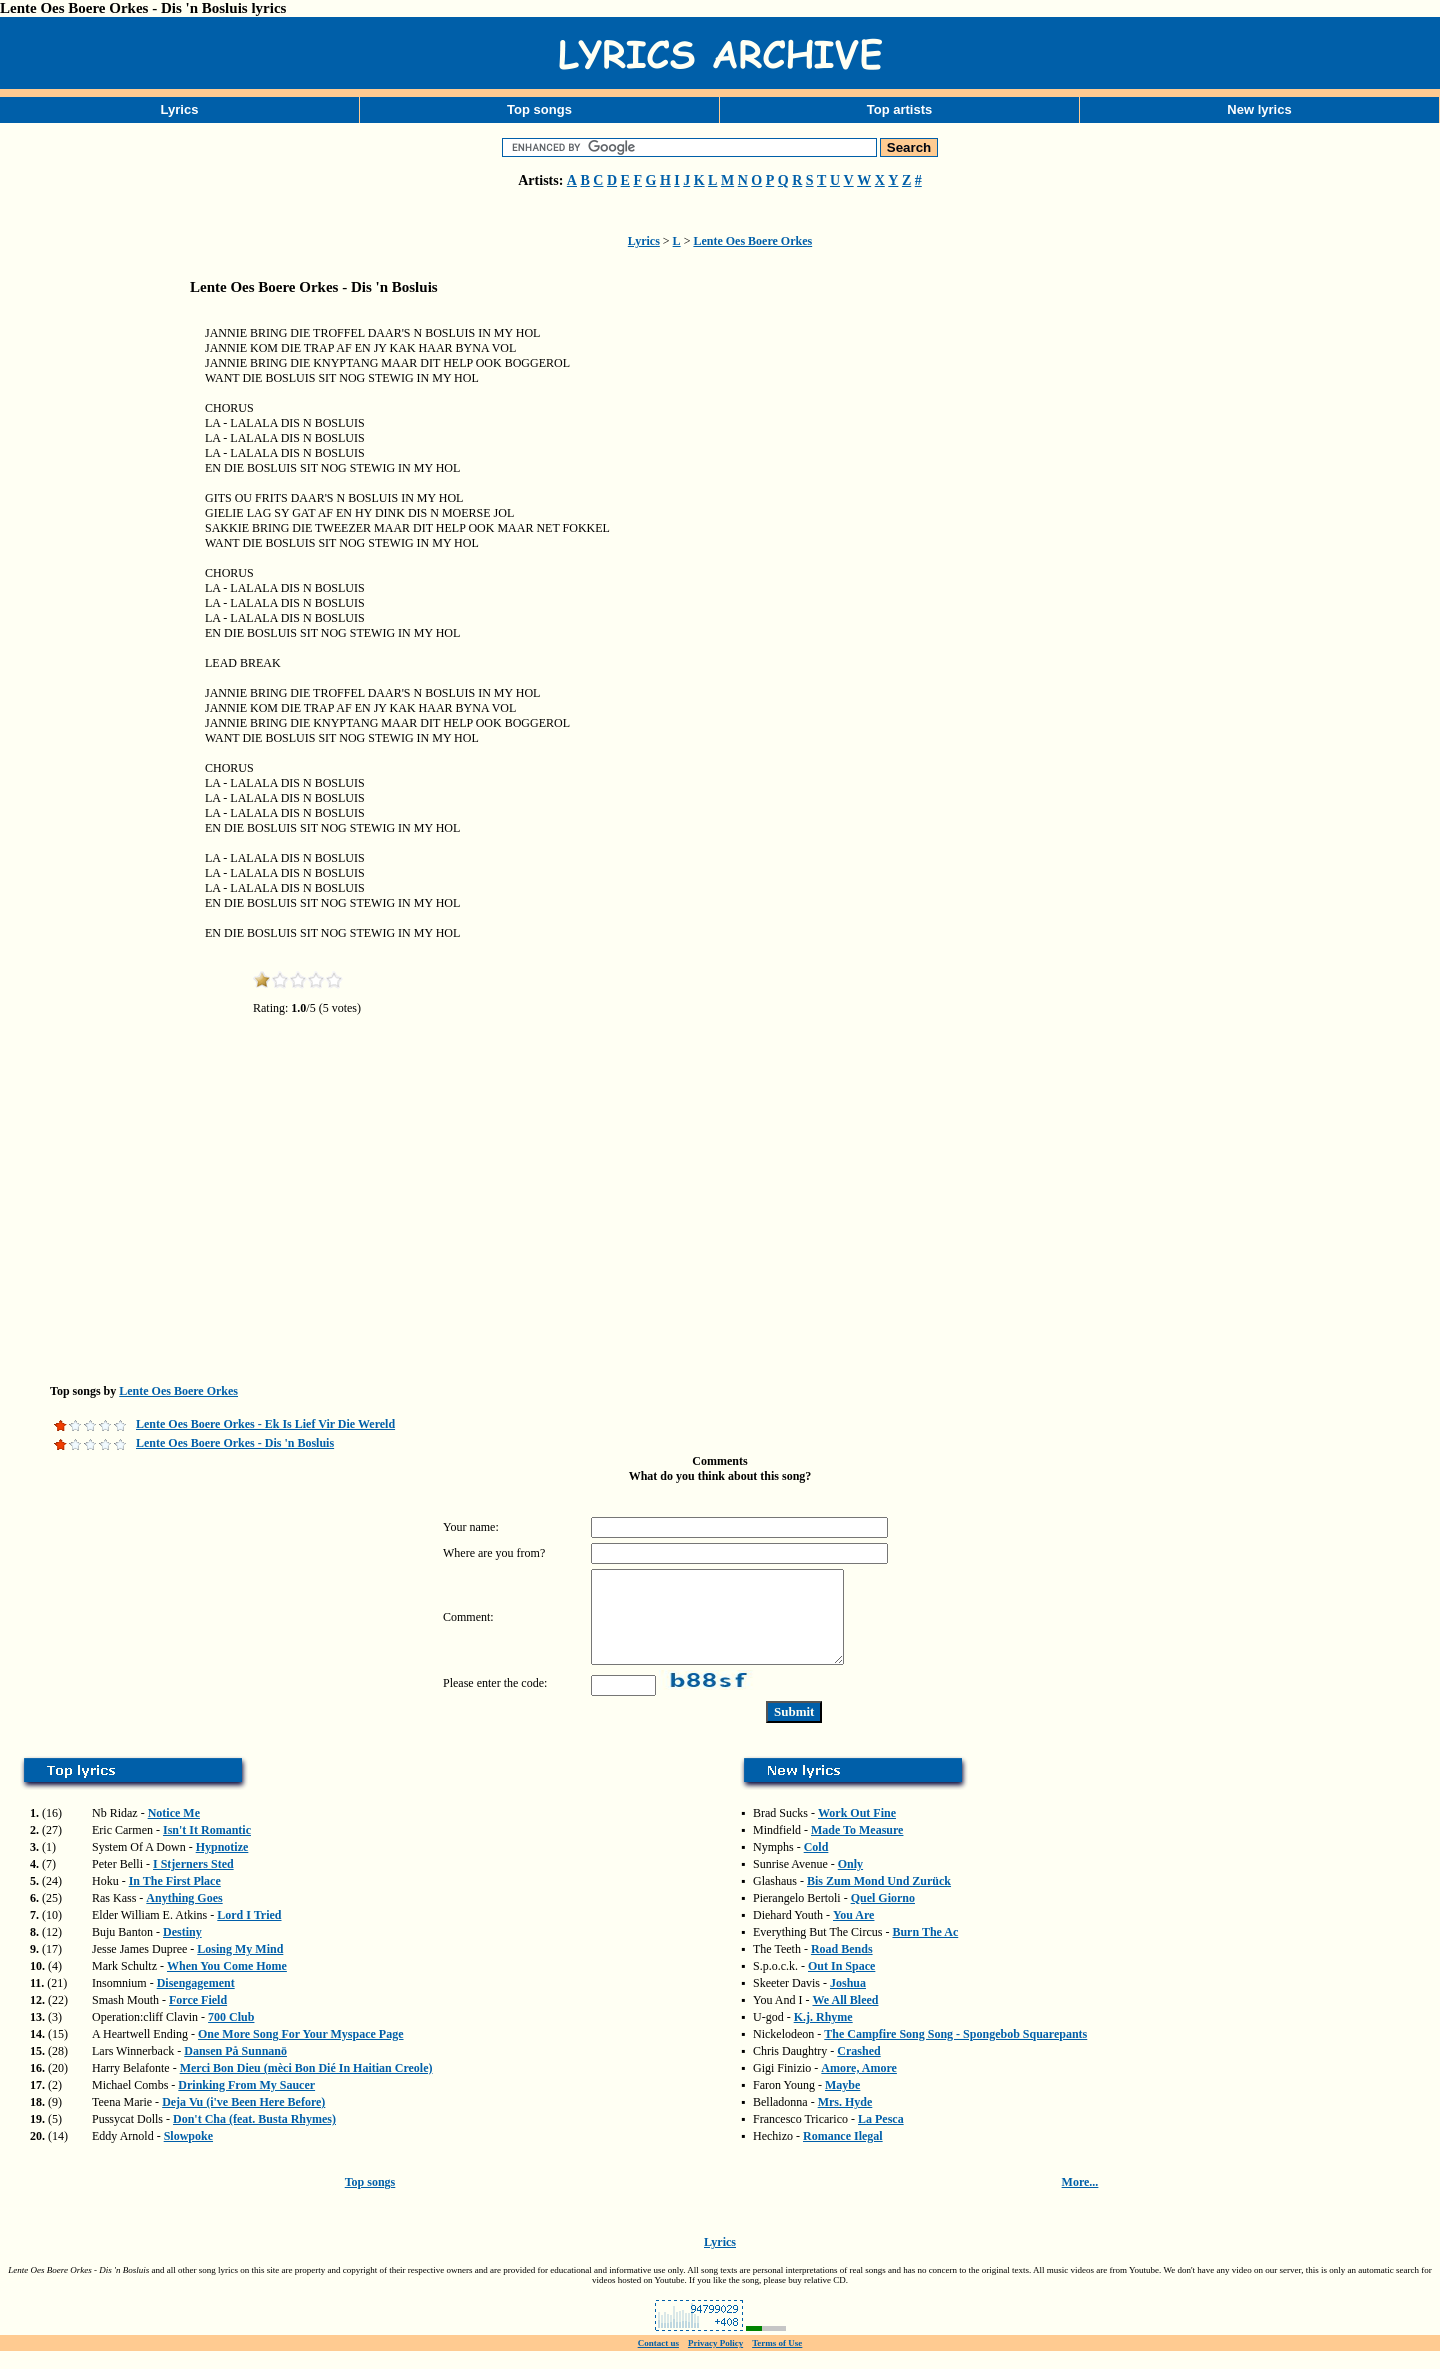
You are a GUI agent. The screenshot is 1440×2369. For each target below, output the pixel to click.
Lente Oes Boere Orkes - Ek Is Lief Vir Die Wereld (265, 1424)
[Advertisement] (100, 624)
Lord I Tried (249, 1933)
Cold (816, 1865)
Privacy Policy (715, 2361)
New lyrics (1259, 109)
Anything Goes (184, 1916)
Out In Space (841, 1984)
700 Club (231, 2035)
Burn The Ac (925, 1950)
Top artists (900, 109)
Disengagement (196, 2001)
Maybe (842, 2103)
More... (1080, 2200)
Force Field (198, 2018)
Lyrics (180, 109)
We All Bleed (845, 2018)
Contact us (658, 2361)
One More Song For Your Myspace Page (301, 2052)
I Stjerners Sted (193, 1882)
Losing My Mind (240, 1967)
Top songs (539, 109)
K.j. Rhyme (823, 2035)
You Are (853, 1933)
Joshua (848, 2001)
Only (850, 1882)
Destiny (182, 1950)
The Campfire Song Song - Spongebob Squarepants (955, 2052)
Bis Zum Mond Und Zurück (879, 1899)
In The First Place (175, 1899)
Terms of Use (777, 2361)
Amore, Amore (859, 2086)
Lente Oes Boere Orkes (752, 241)
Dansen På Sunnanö (235, 2069)
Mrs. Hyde (845, 2120)
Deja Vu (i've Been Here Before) (243, 2120)
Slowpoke (188, 2154)
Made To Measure (857, 1848)
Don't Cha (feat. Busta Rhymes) (254, 2137)
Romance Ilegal (843, 2154)
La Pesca (881, 2137)
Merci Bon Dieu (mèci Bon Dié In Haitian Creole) (306, 2086)
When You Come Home (227, 1984)
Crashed (858, 2069)
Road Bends (842, 1967)
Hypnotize (222, 1865)
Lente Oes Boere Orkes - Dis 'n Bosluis (235, 1443)
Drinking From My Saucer (246, 2103)
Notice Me (174, 1831)
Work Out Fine (857, 1831)
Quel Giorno (883, 1916)
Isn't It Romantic (207, 1848)
